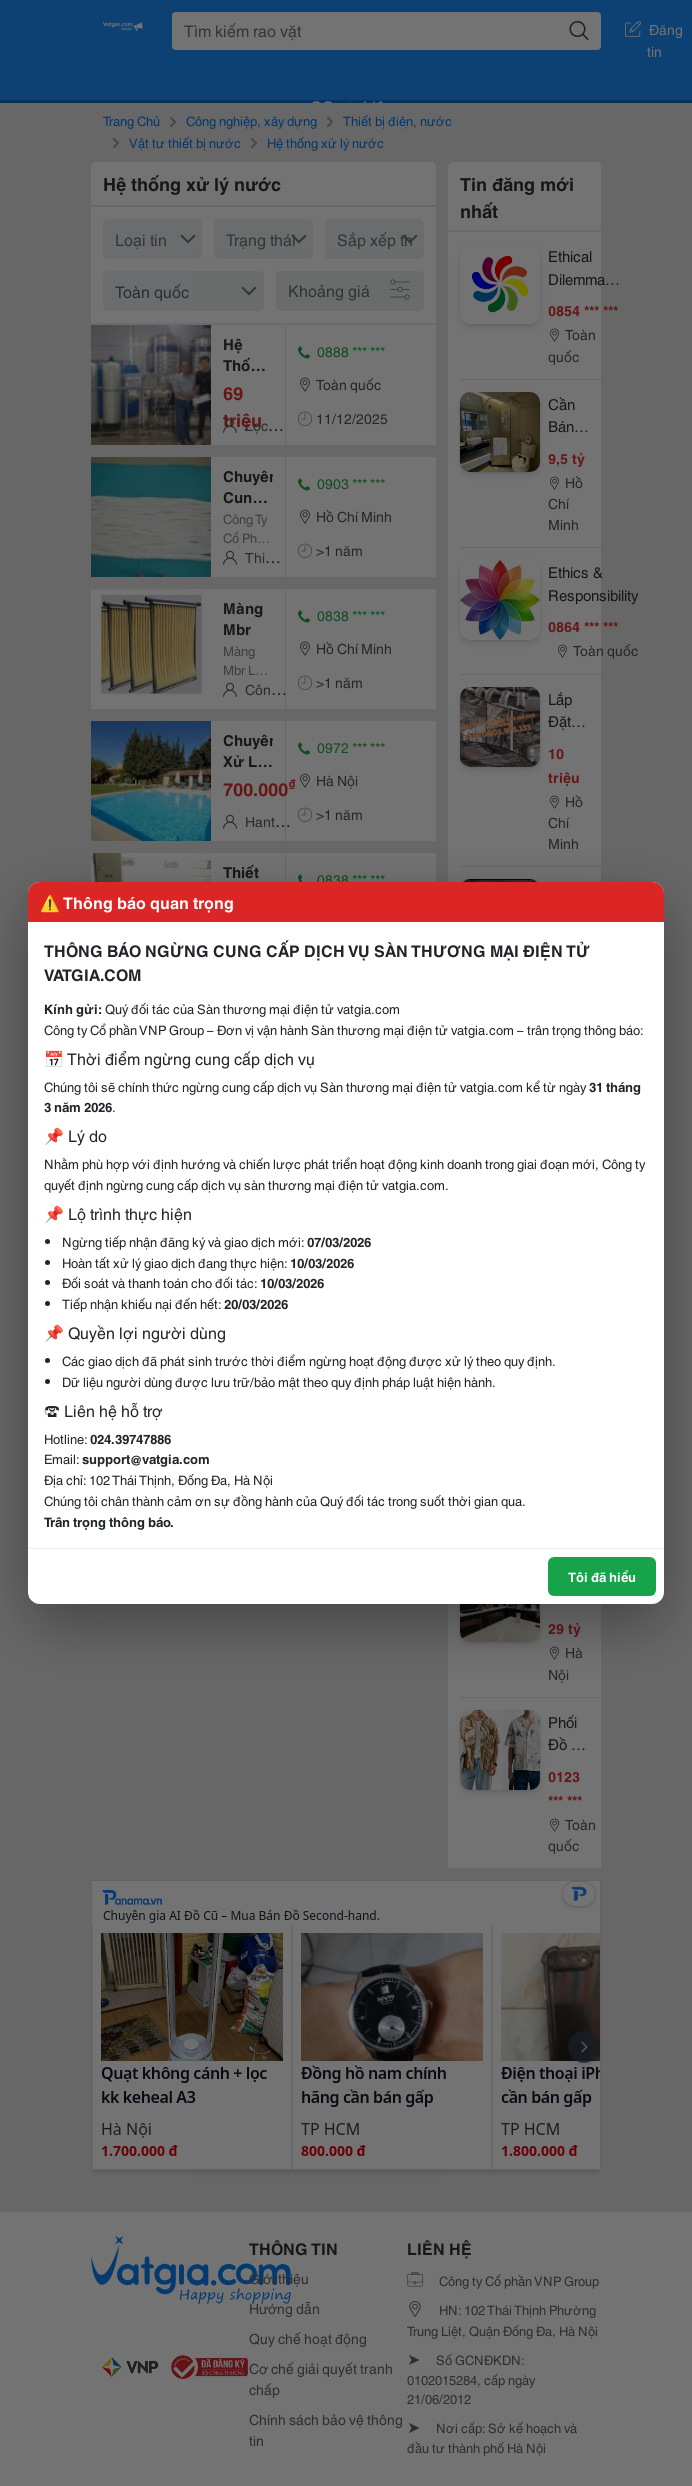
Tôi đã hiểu (602, 1576)
